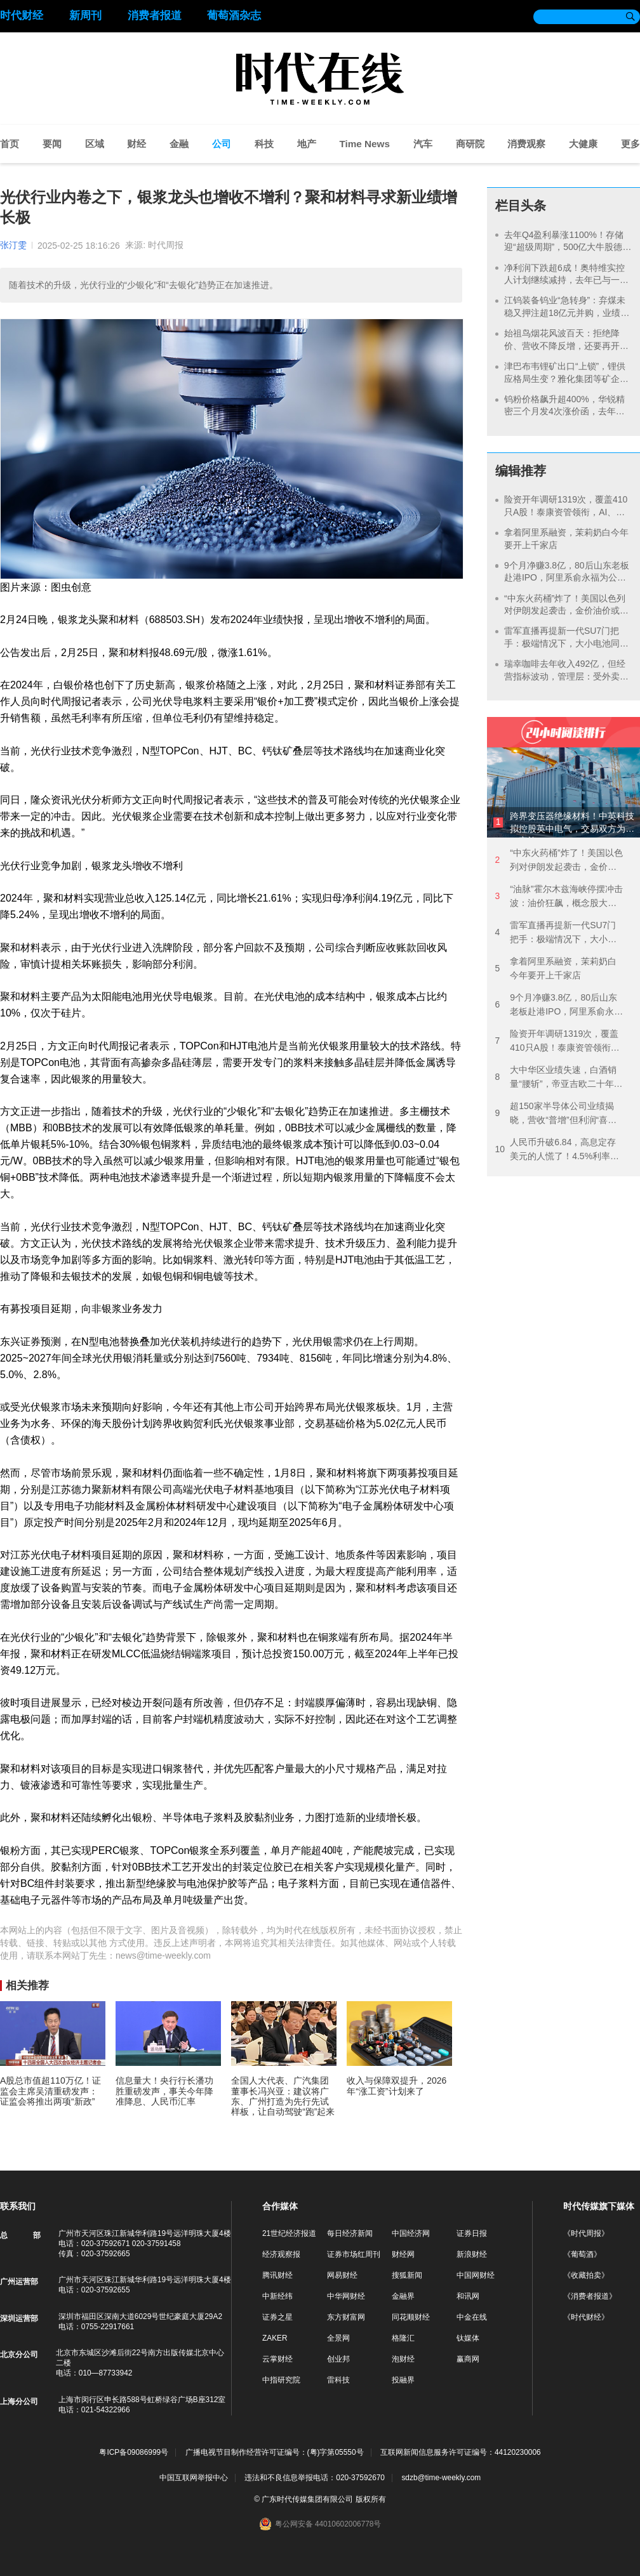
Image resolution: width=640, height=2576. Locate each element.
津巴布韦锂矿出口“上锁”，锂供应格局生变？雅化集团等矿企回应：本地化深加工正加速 (566, 378)
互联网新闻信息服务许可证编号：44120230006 (460, 2452)
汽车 (422, 143)
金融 (179, 143)
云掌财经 (277, 2359)
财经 (136, 143)
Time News (364, 143)
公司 (221, 143)
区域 (94, 143)
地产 (306, 143)
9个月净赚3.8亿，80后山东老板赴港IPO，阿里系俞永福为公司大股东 (566, 577)
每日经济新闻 (350, 2233)
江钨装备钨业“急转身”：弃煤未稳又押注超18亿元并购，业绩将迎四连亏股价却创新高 (567, 312)
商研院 (470, 143)
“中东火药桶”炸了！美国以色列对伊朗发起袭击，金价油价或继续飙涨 (566, 610)
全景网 (338, 2338)
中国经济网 (411, 2233)
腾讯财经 (277, 2275)
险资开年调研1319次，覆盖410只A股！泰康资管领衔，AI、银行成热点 (565, 511)
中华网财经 (346, 2296)
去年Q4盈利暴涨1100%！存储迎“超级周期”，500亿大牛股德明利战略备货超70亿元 (568, 247)
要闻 (52, 143)
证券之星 (277, 2317)
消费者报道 (155, 16)
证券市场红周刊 (353, 2254)
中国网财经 (476, 2275)
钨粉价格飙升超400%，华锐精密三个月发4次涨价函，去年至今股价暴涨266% (564, 411)
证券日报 (472, 2233)
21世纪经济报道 (289, 2233)
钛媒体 (468, 2338)
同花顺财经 (411, 2317)
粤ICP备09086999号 (133, 2452)
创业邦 (338, 2359)
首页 (9, 143)
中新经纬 (277, 2296)
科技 (264, 143)
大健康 (583, 143)
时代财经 (21, 16)
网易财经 (342, 2275)
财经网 (403, 2254)
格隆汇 (403, 2338)
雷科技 (338, 2380)
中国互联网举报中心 (193, 2477)
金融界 (403, 2296)
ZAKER (275, 2338)
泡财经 (403, 2359)
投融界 (403, 2380)
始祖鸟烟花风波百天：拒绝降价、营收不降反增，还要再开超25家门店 (566, 345)
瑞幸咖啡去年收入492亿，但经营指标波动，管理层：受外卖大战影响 (566, 676)
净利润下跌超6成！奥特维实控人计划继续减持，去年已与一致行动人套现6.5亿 (566, 280)
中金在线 (472, 2317)
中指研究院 (281, 2380)
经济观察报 (281, 2254)
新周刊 (85, 16)
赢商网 (468, 2359)
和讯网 (468, 2296)
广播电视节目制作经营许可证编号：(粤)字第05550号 (274, 2452)
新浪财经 (472, 2254)
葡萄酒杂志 (234, 16)
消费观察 (526, 143)
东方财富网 (346, 2317)
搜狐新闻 (407, 2275)
